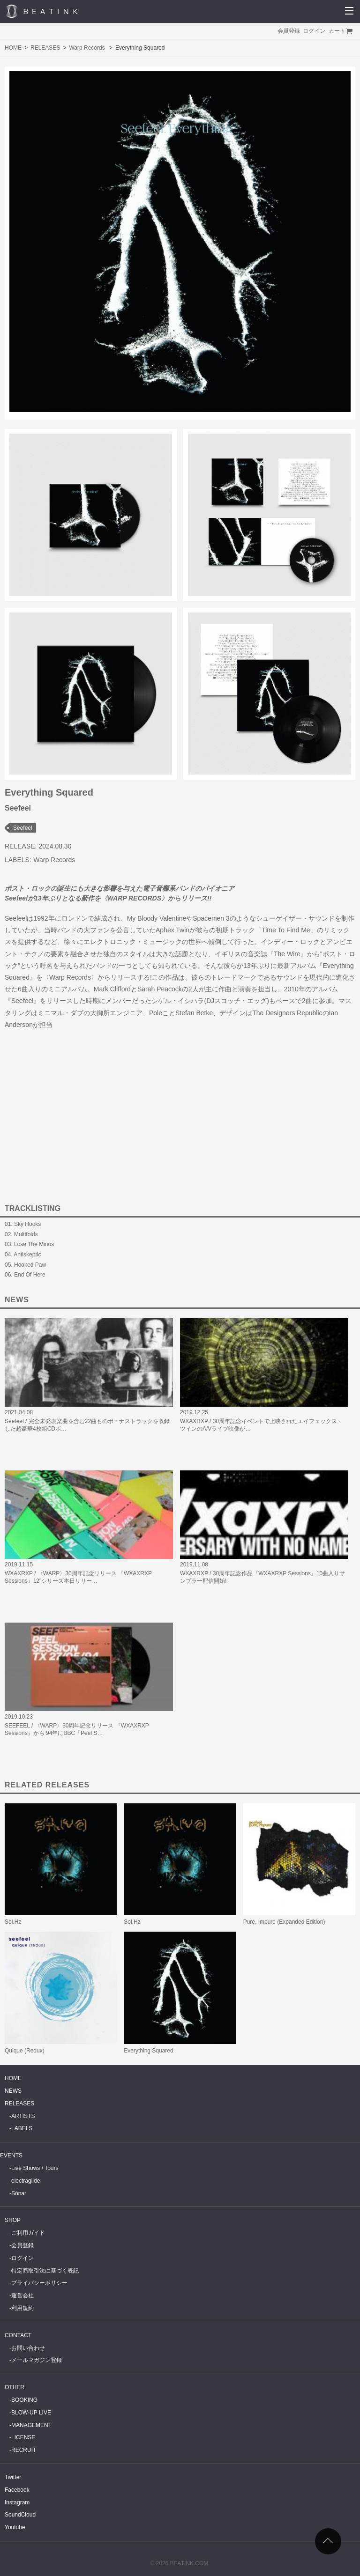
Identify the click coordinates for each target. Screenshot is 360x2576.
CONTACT (18, 2335)
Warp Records (87, 47)
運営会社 (22, 2295)
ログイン (314, 31)
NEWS (13, 2091)
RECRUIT (23, 2450)
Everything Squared (148, 2050)
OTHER (14, 2387)
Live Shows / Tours (35, 2168)
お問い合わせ (28, 2348)
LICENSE (23, 2437)
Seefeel (22, 828)
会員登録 (289, 31)
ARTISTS (23, 2116)
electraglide (25, 2180)
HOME (13, 47)
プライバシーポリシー (39, 2283)
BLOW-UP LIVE (31, 2412)
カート (337, 31)
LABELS (21, 2128)
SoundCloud (20, 2514)
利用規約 (22, 2308)
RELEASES (45, 47)
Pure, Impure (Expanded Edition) (284, 1922)
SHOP (13, 2220)
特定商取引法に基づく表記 (45, 2270)
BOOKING (24, 2400)
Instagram (17, 2502)
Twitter (13, 2477)
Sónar (18, 2193)
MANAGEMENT (31, 2425)
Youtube (15, 2527)
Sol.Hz (13, 1922)
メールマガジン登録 (36, 2360)
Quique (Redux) (25, 2050)
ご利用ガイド (28, 2232)
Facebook (17, 2490)
